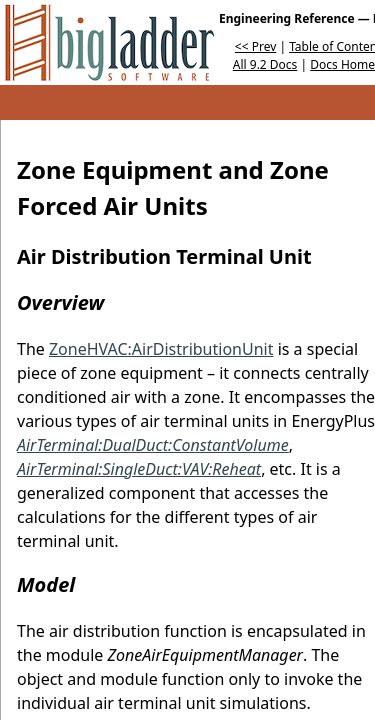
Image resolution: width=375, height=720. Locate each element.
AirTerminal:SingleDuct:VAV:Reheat (139, 469)
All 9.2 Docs (265, 64)
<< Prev (255, 46)
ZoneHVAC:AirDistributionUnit (161, 349)
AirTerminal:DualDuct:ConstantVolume (153, 445)
